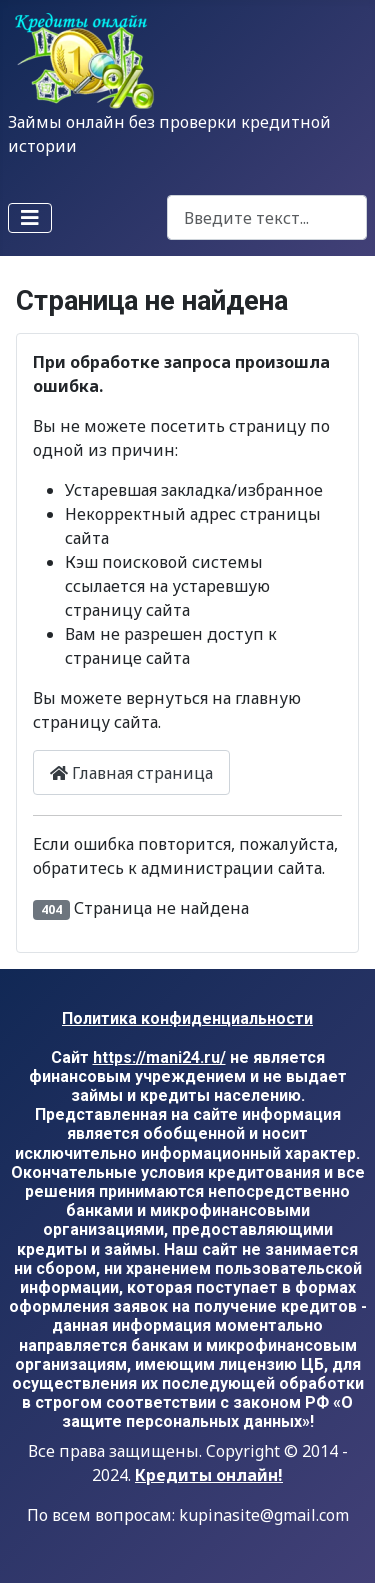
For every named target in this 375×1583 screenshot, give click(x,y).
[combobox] (267, 217)
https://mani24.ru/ (159, 1057)
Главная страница (131, 773)
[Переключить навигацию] (30, 218)
